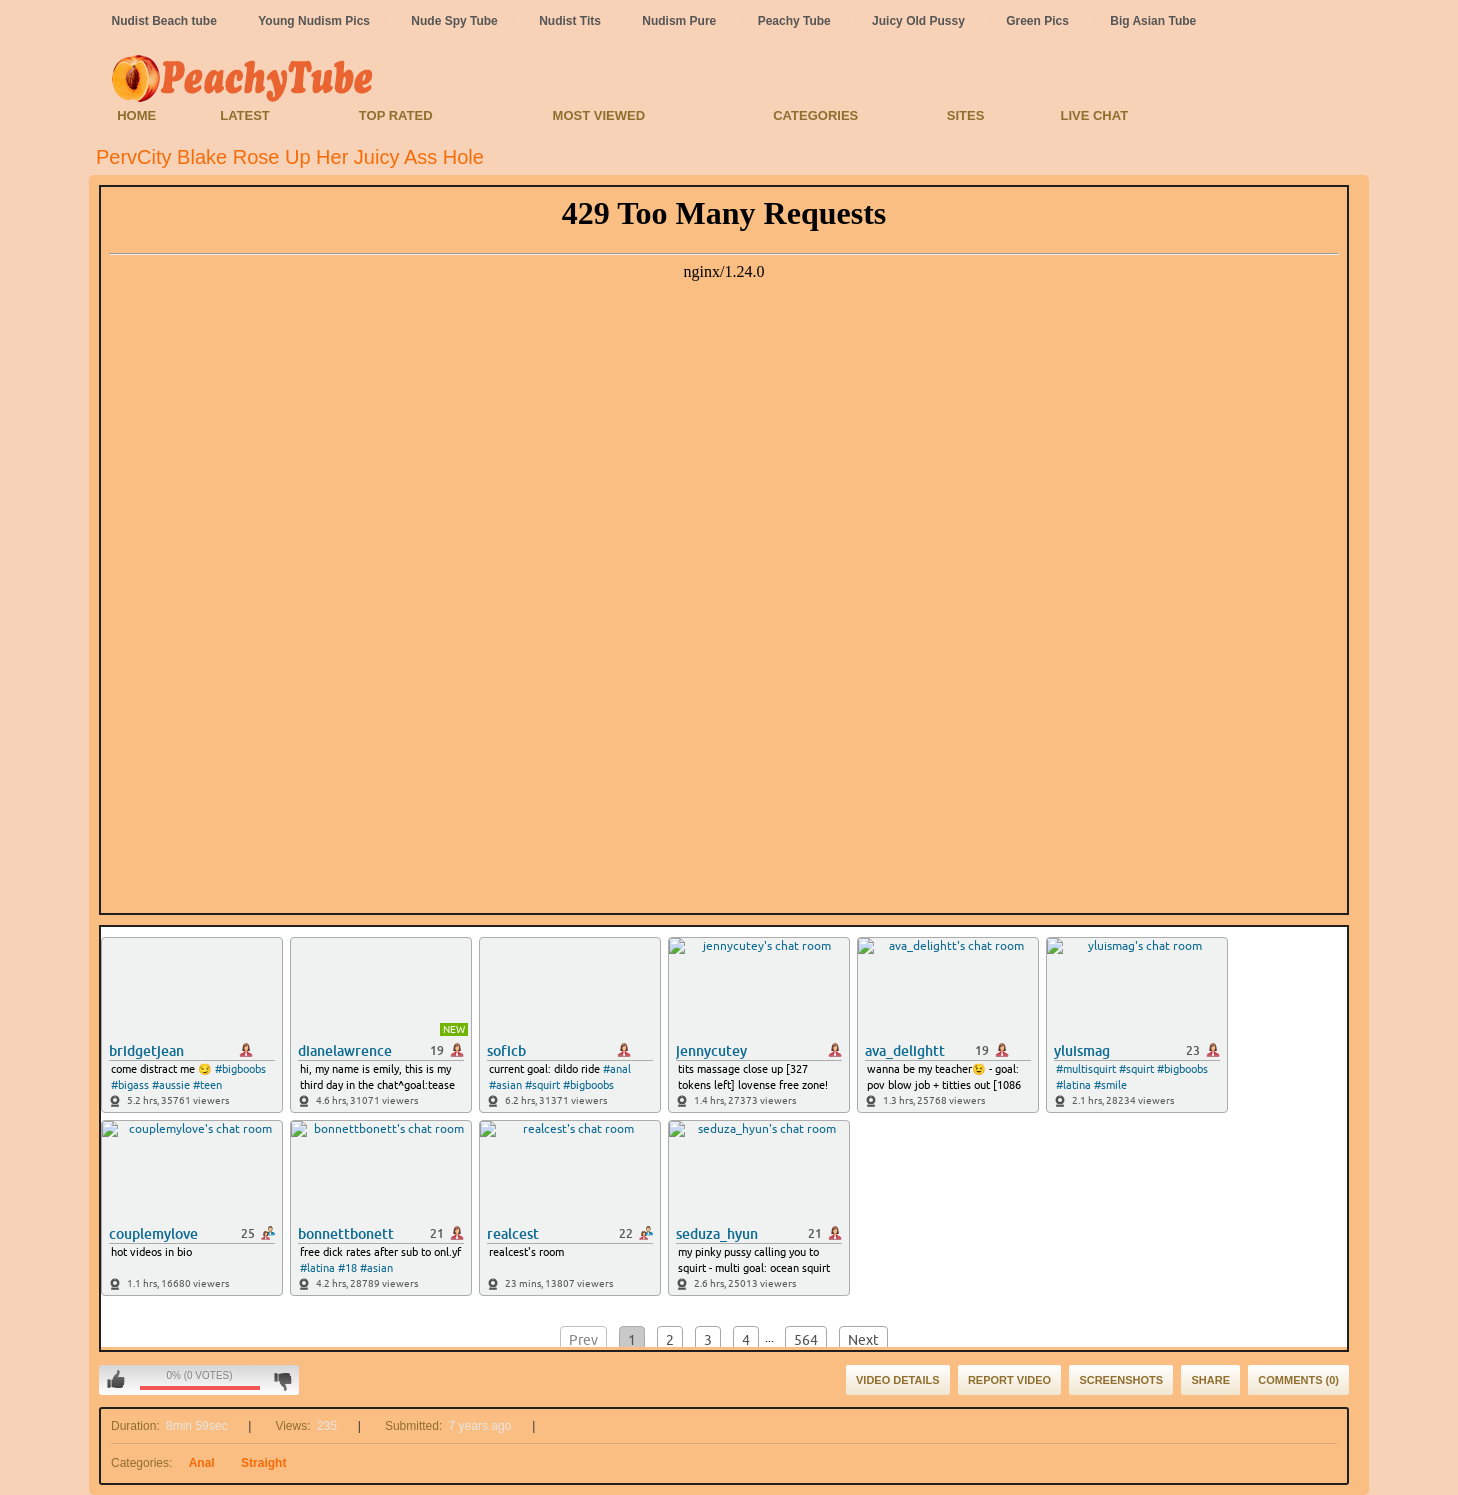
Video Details (898, 1380)
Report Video (1009, 1380)
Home (136, 115)
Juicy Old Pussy (918, 21)
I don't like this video (282, 1380)
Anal (202, 1463)
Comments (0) (1298, 1380)
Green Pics (1037, 21)
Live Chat (1094, 115)
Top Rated (396, 115)
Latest (245, 115)
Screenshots (1121, 1380)
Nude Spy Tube (454, 21)
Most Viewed (599, 115)
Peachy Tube (794, 21)
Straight (263, 1463)
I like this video (116, 1380)
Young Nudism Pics (314, 21)
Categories (815, 115)
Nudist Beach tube (164, 21)
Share (1210, 1380)
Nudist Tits (570, 21)
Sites (966, 115)
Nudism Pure (679, 21)
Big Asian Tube (1153, 21)
